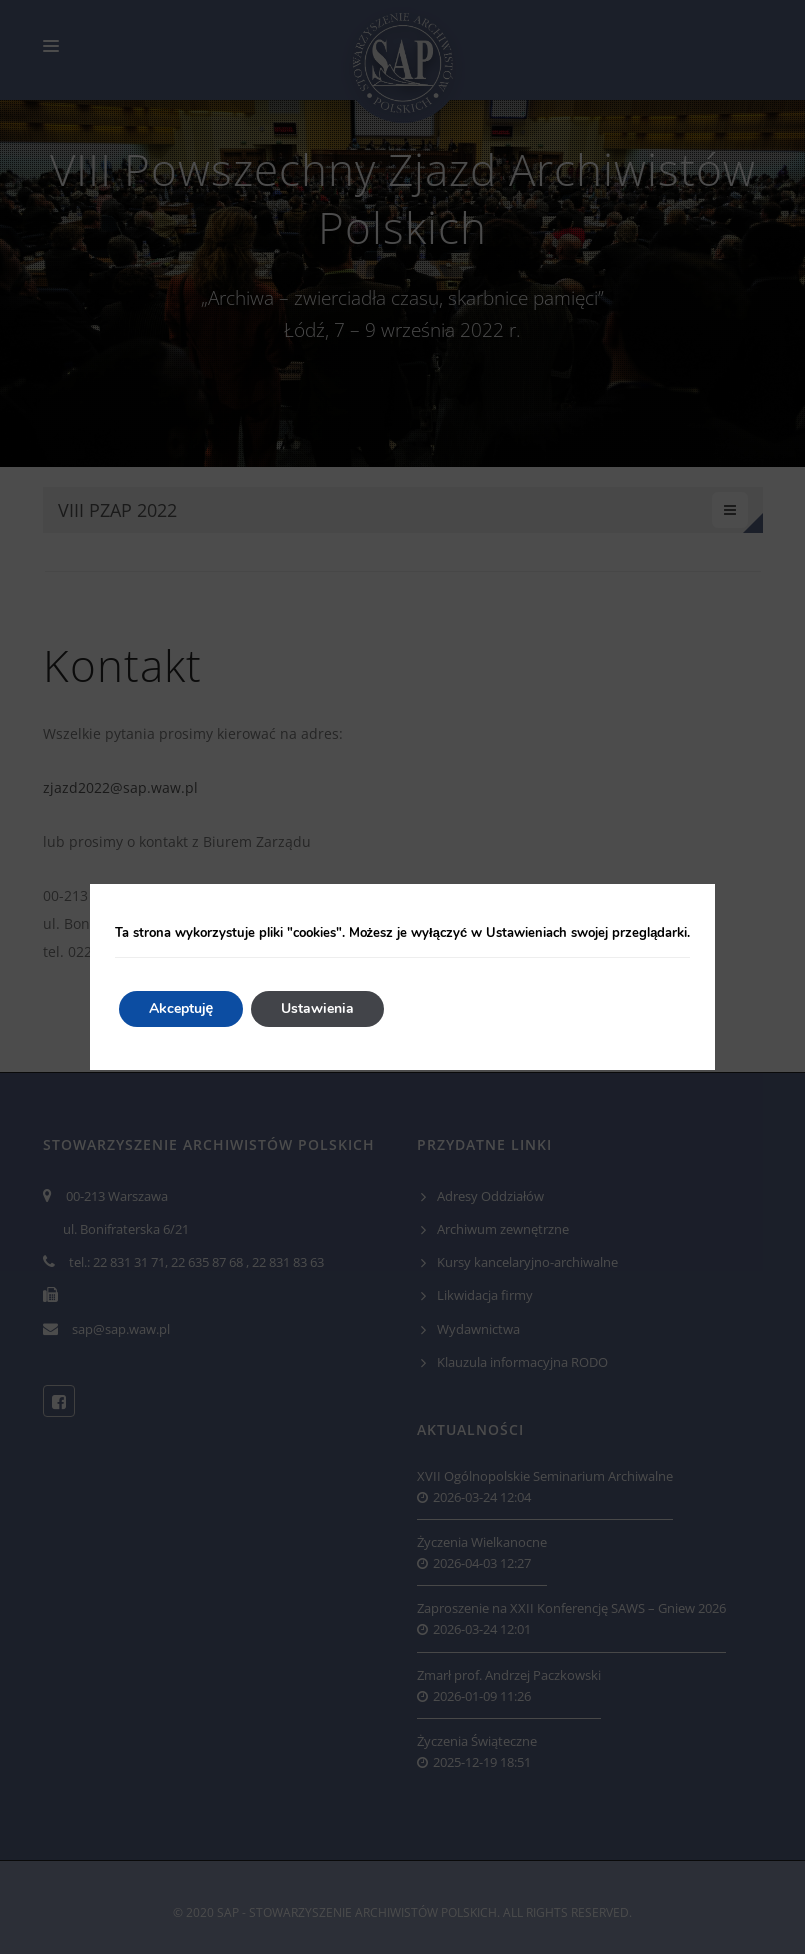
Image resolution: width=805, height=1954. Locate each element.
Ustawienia (317, 1008)
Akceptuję (181, 1008)
